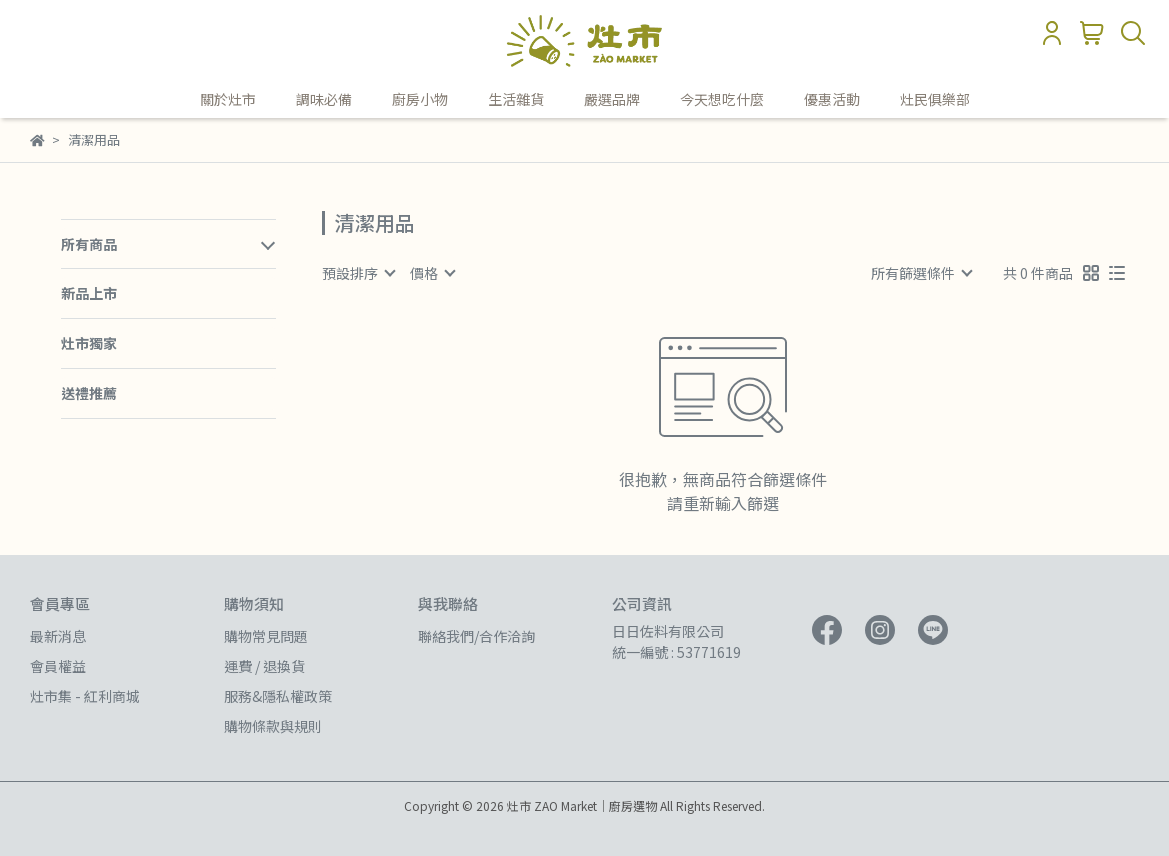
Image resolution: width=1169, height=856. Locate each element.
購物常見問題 (266, 636)
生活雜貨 (516, 99)
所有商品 (89, 244)
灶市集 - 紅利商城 (85, 696)
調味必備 (324, 99)
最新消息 (58, 636)
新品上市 (89, 293)
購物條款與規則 (273, 726)
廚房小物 (420, 99)
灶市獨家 (89, 343)
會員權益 (58, 666)
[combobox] (358, 273)
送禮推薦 (89, 393)
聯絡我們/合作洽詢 (476, 636)
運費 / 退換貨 (264, 666)
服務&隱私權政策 (278, 696)
